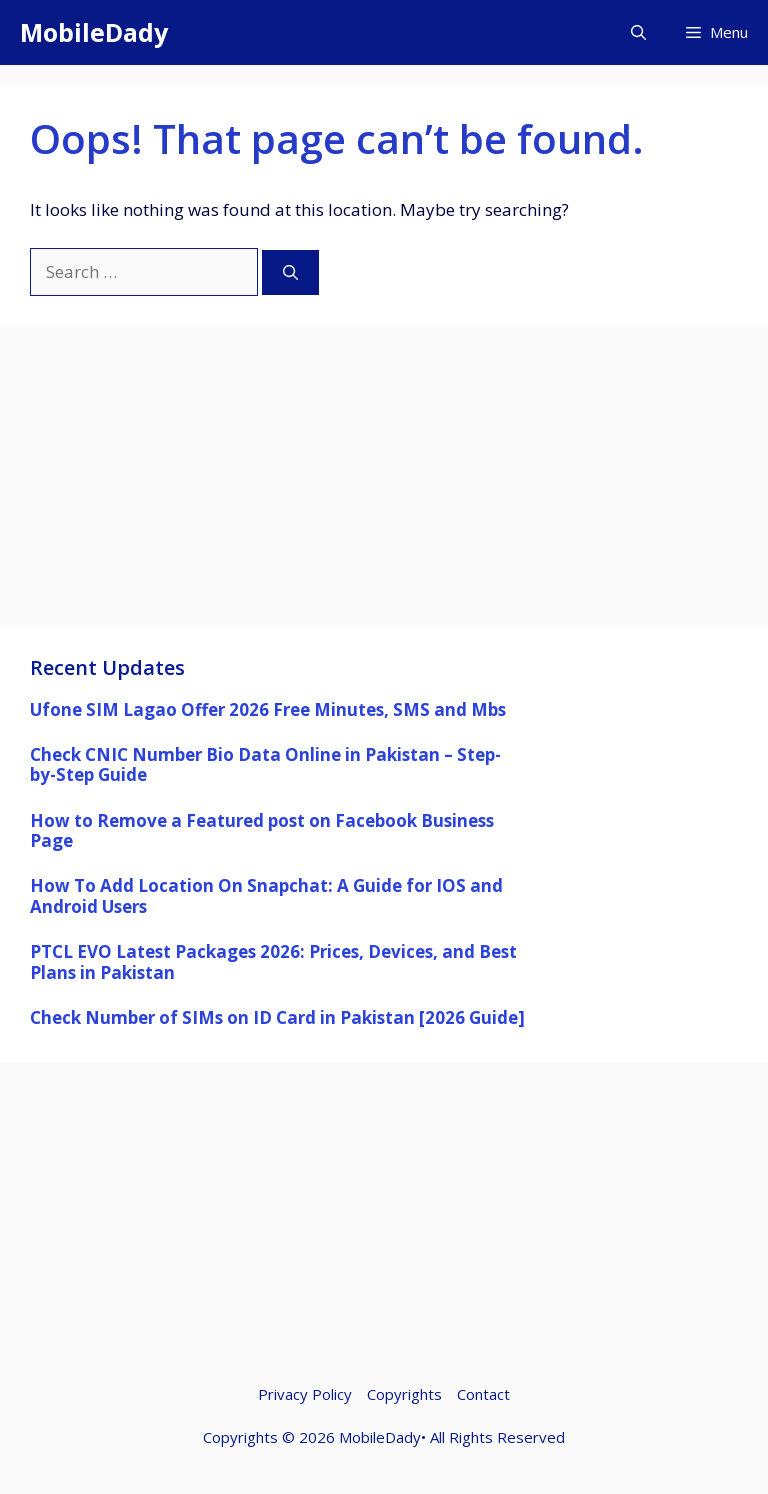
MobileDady (94, 32)
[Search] (290, 272)
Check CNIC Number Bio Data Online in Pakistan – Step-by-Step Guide (265, 764)
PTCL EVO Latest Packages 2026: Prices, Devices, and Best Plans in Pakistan (273, 961)
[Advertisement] (384, 486)
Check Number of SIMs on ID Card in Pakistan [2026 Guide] (277, 1017)
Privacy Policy (305, 1394)
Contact (483, 1394)
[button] (638, 32)
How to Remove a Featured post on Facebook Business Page (262, 830)
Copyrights (404, 1394)
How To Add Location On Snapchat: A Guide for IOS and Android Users (266, 895)
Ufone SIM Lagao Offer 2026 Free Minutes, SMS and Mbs (268, 709)
